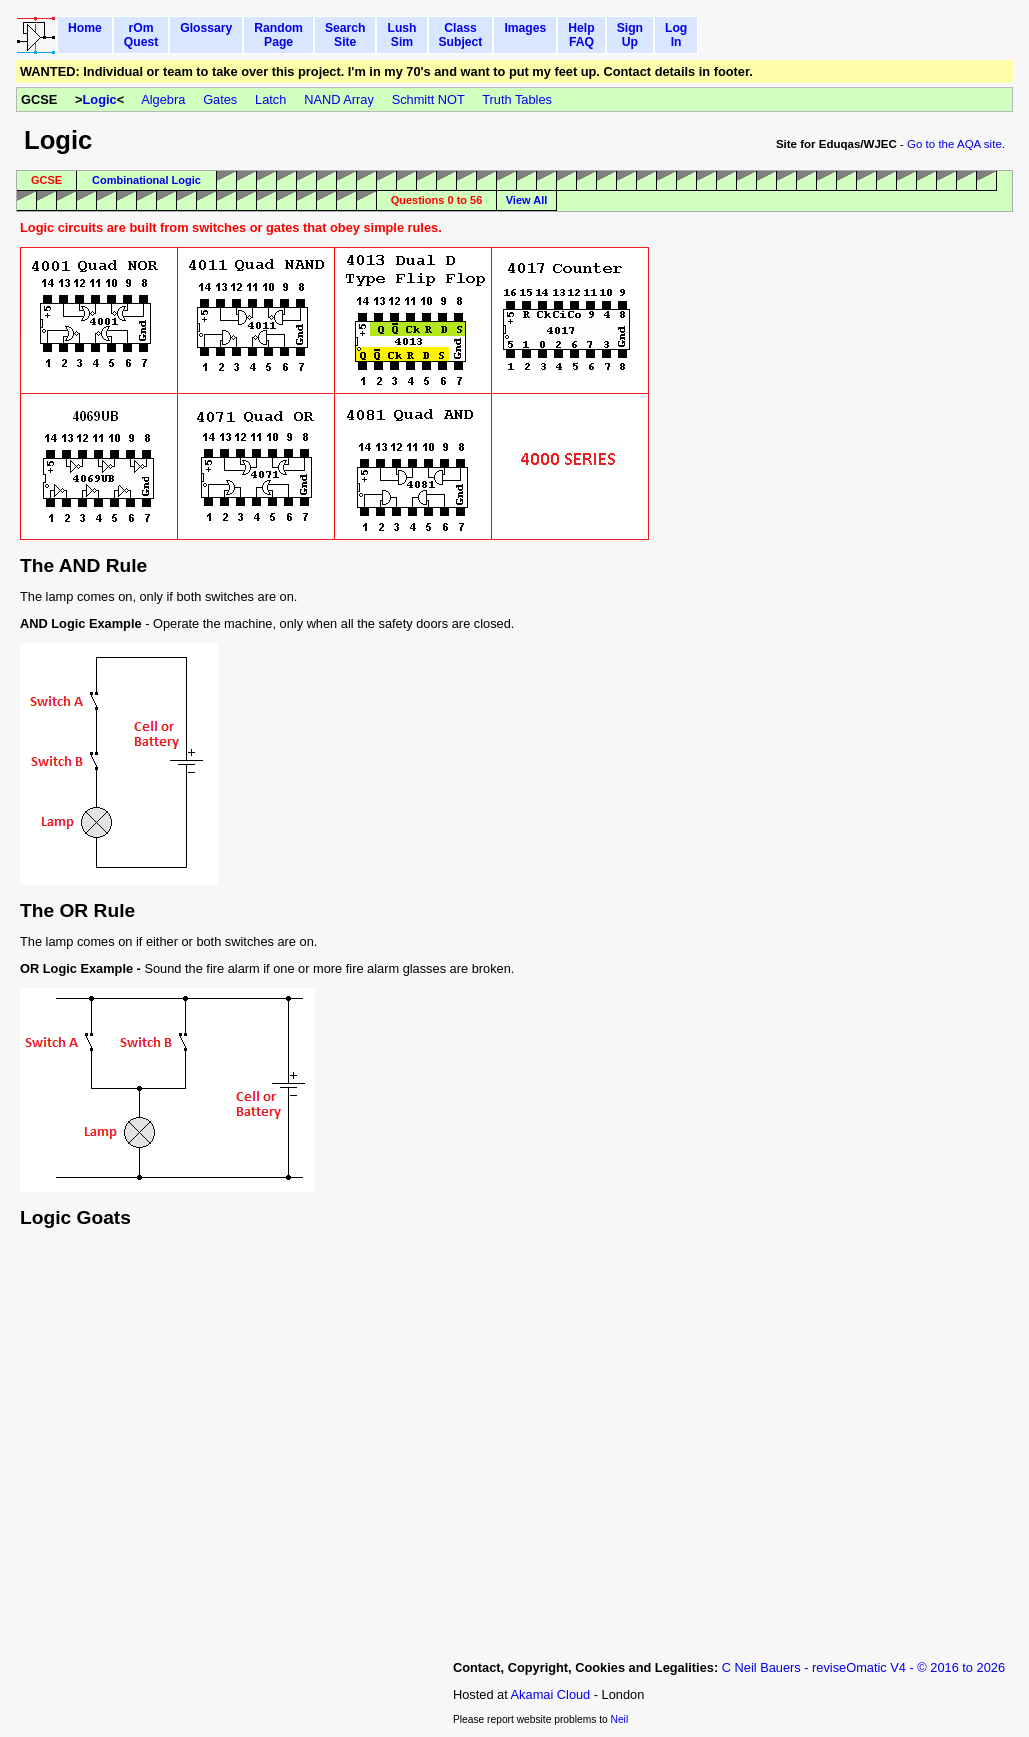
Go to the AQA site (954, 144)
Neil (620, 1719)
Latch (270, 99)
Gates (220, 99)
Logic (100, 99)
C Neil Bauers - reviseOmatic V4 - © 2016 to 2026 (863, 1667)
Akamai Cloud (551, 1694)
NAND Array (339, 99)
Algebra (163, 99)
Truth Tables (517, 99)
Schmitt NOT (428, 99)
